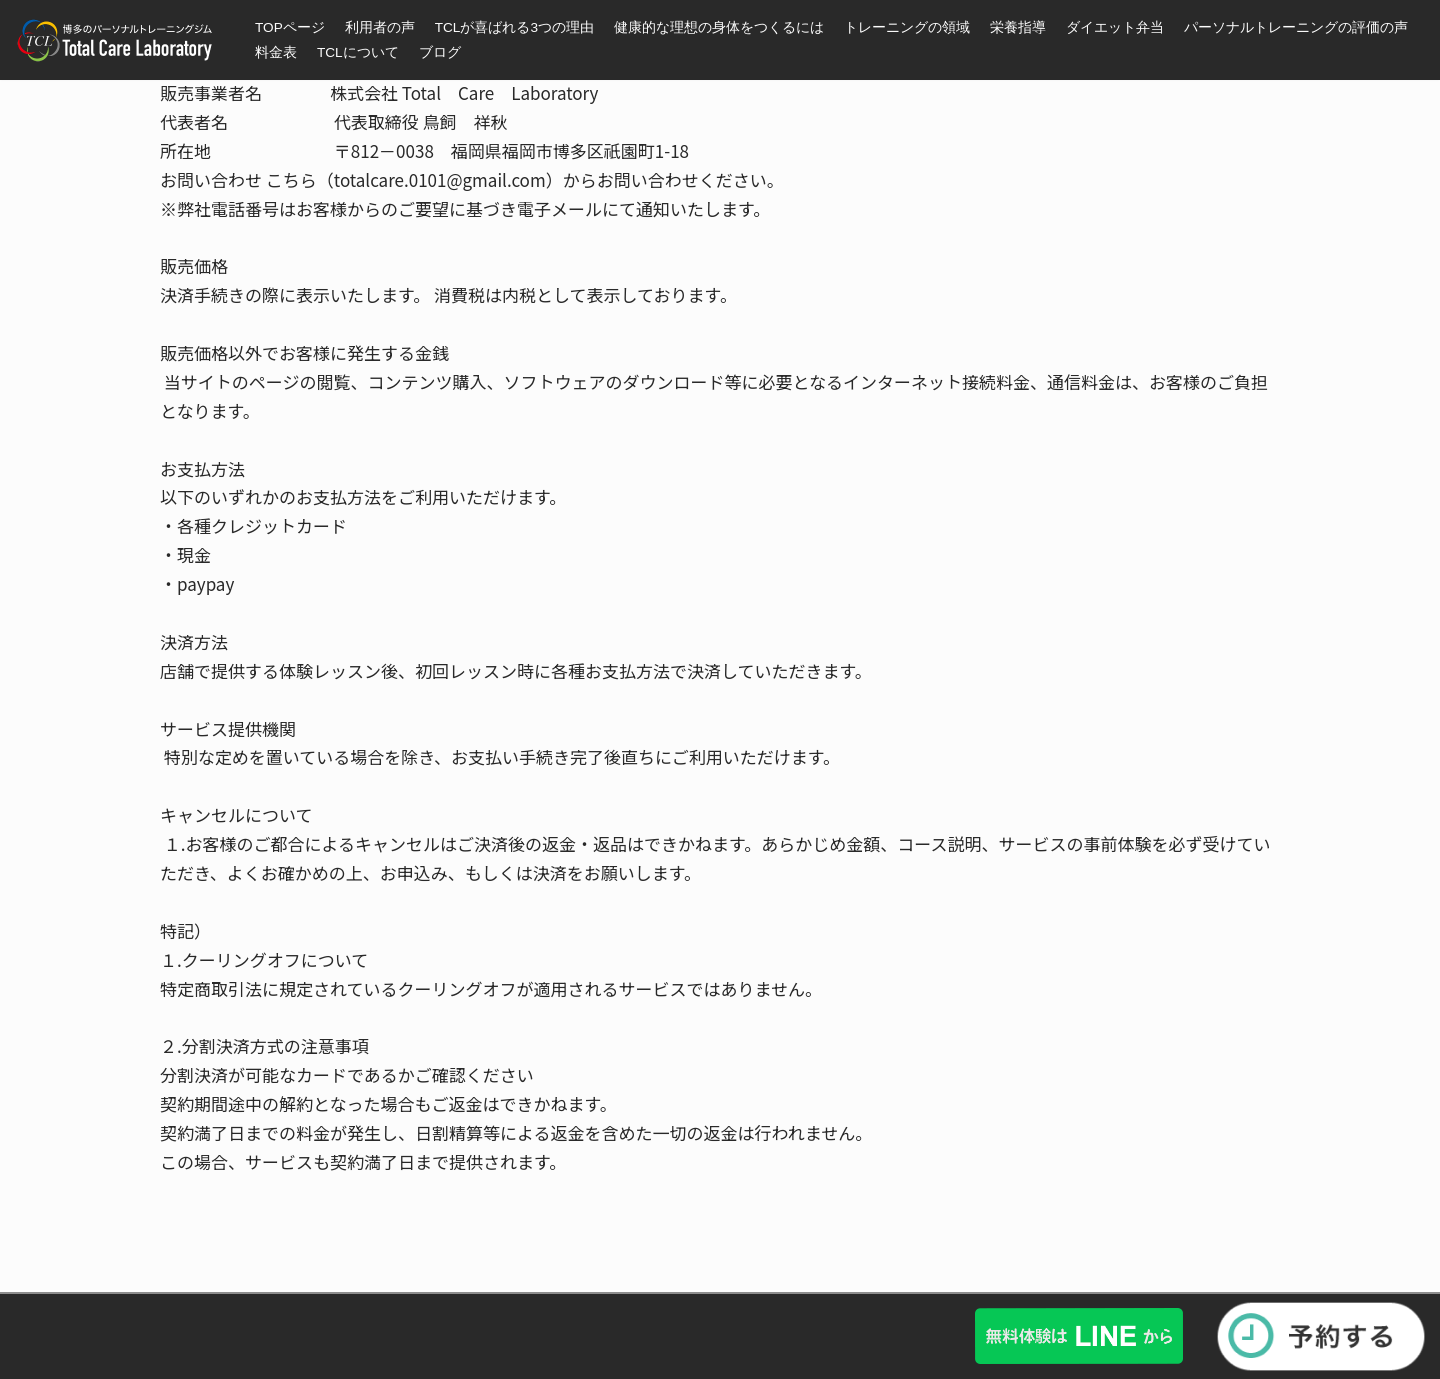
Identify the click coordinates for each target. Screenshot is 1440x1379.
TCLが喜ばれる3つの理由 (514, 27)
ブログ (440, 52)
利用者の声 (380, 27)
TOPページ (290, 27)
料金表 (276, 52)
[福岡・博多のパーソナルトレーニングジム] (120, 40)
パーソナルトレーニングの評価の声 (1296, 27)
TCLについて (358, 52)
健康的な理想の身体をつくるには (719, 27)
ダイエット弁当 (1115, 27)
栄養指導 (1018, 27)
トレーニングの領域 (907, 27)
